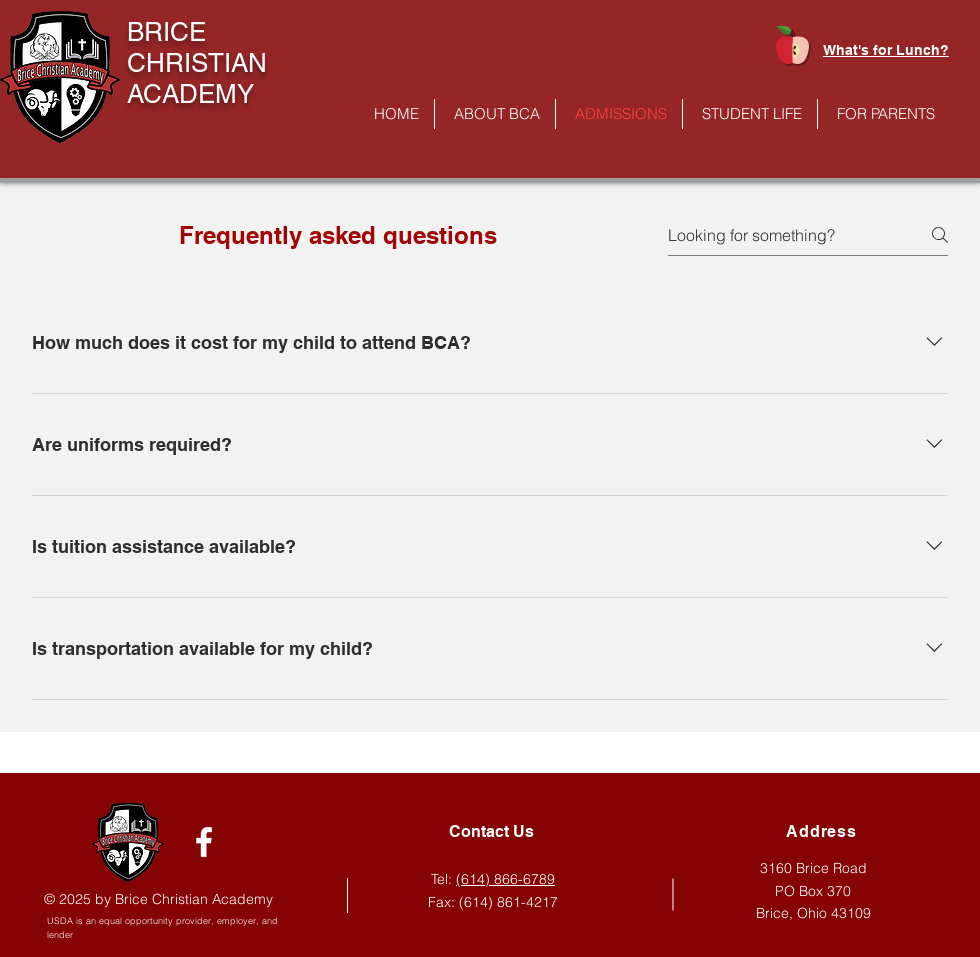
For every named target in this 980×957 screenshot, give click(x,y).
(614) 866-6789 (505, 879)
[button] (495, 114)
